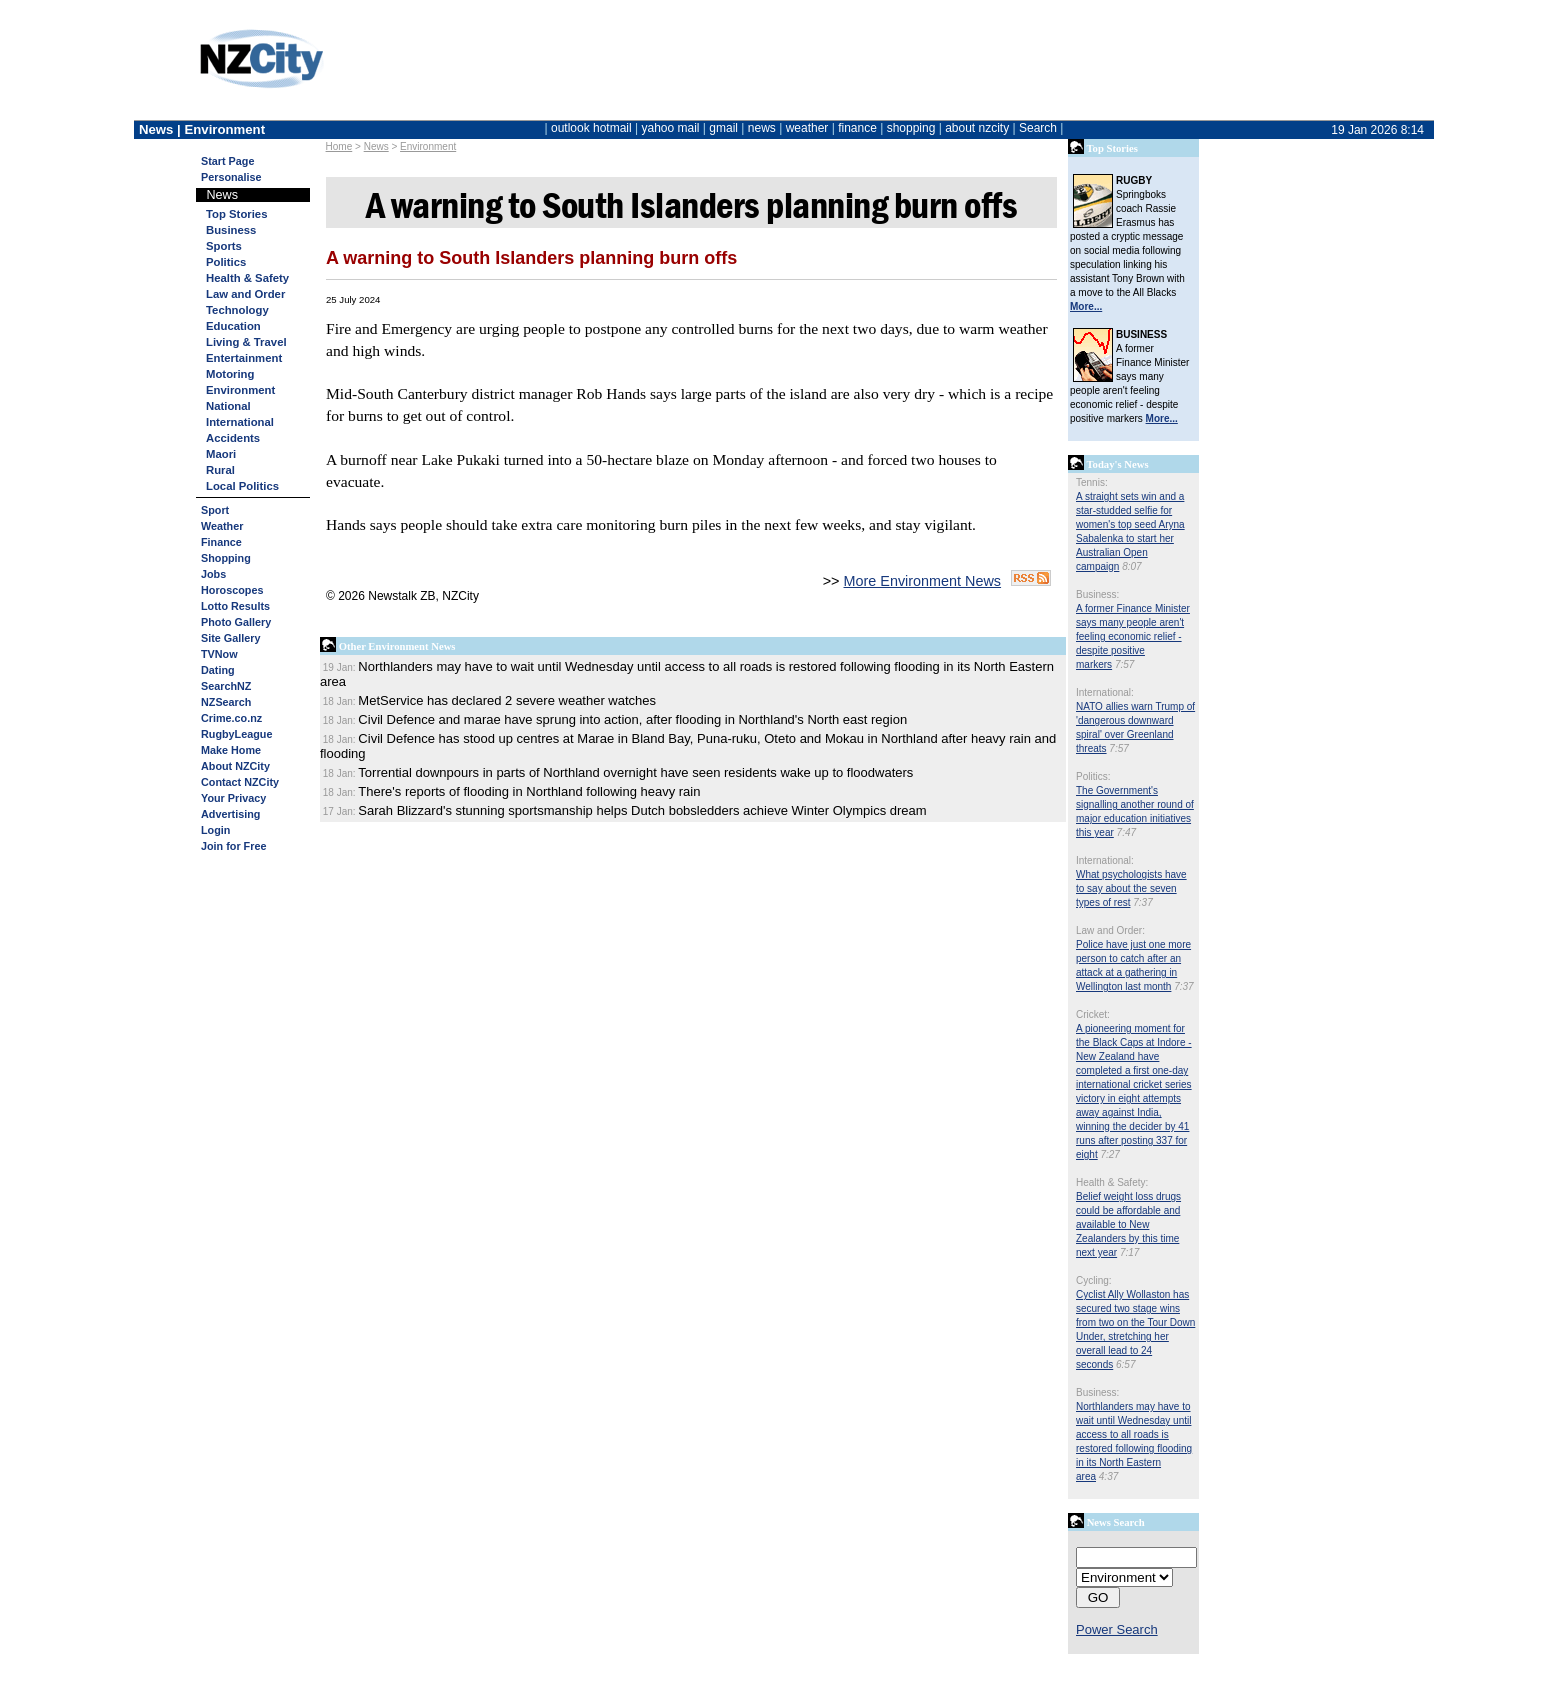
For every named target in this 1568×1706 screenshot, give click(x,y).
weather (807, 128)
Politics (226, 262)
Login (215, 830)
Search (1038, 128)
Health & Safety (247, 278)
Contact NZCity (240, 782)
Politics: (1093, 776)
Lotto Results (235, 606)
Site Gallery (230, 638)
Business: (1097, 594)
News (376, 146)
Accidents (233, 438)
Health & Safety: (1112, 1182)
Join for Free (233, 846)
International (240, 422)
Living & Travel (246, 342)
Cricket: (1093, 1014)
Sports (224, 246)
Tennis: (1092, 482)
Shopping (226, 558)
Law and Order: (1110, 930)
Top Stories (236, 214)
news (762, 128)
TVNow (219, 654)
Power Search (1117, 1629)
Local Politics (242, 486)
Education (233, 326)
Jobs (213, 574)
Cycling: (1094, 1280)
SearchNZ (226, 686)
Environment (428, 146)
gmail (723, 128)
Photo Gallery (236, 622)
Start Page (227, 161)
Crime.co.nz (231, 718)
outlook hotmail (591, 128)
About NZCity (235, 766)
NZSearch (226, 702)
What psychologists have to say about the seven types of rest (1131, 888)
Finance (221, 542)
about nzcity (977, 128)
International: (1105, 692)
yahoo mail (671, 128)
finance (857, 128)
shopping (911, 128)
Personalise (231, 177)
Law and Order (245, 294)
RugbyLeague (236, 734)
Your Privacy (233, 798)
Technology (237, 310)
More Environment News (923, 581)
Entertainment (244, 358)
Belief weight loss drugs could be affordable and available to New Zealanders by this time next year (1128, 1224)
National (228, 406)
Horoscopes (232, 590)
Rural (220, 470)
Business (231, 230)
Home (339, 146)
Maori (221, 454)
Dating (218, 670)
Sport (215, 510)
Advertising (230, 814)
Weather (222, 526)
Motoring (230, 374)
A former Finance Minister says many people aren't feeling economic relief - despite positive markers (1133, 636)
